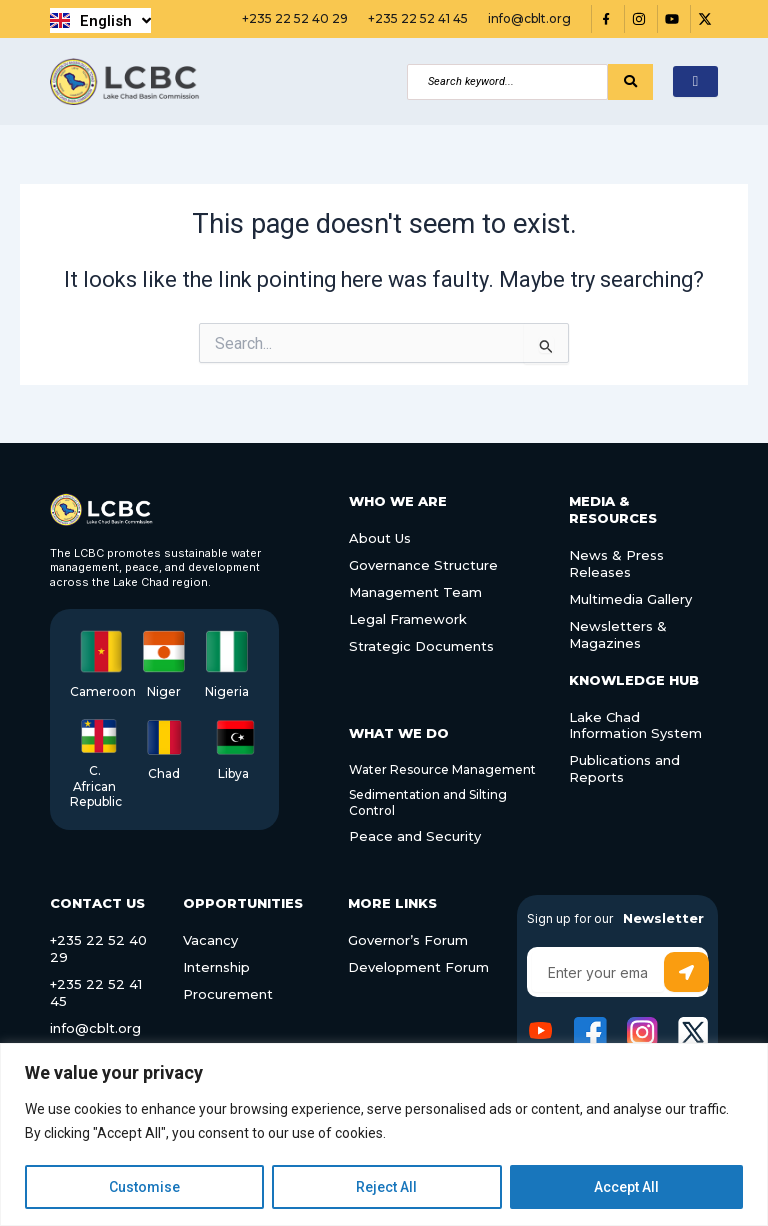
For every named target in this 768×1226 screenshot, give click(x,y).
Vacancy (210, 940)
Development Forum (418, 967)
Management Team (415, 592)
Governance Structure (423, 565)
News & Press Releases (616, 563)
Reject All (386, 1187)
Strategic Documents (421, 646)
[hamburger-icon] (695, 81)
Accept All (626, 1187)
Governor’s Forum (408, 940)
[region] (384, 1134)
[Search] (507, 82)
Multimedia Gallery (630, 599)
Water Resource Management (442, 769)
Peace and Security (415, 836)
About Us (380, 538)
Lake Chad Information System (635, 725)
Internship (216, 967)
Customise (144, 1187)
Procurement (228, 994)
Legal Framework (408, 619)
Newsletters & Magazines (618, 634)
